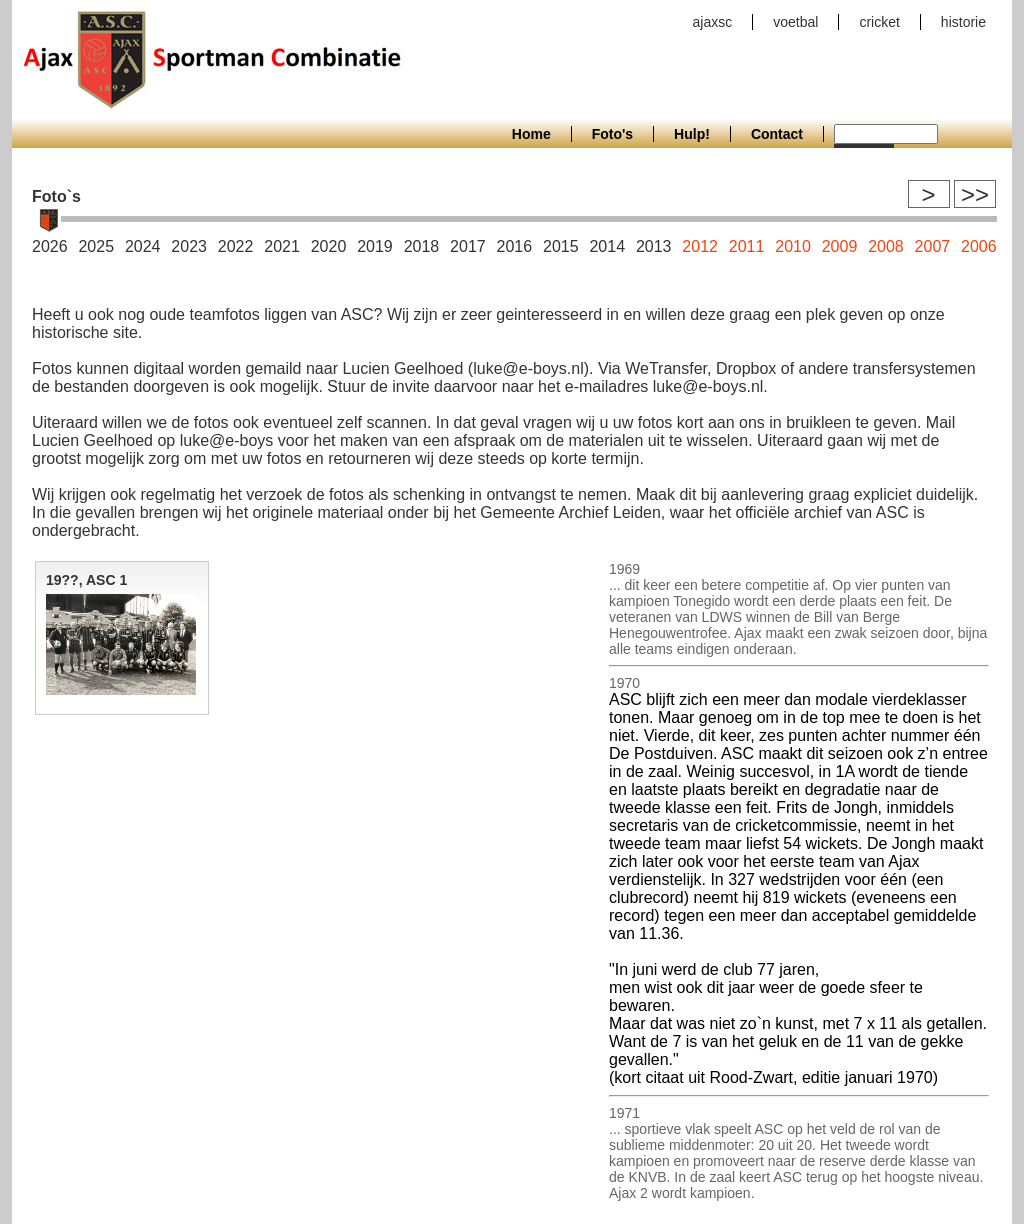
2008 (886, 246)
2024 (143, 246)
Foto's (612, 134)
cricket (879, 22)
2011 (747, 246)
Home (531, 134)
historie (963, 22)
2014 (607, 246)
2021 (282, 246)
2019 (375, 246)
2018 (422, 246)
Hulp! (692, 134)
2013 (654, 246)
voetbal (795, 22)
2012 (700, 246)
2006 (979, 246)
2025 (96, 246)
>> (975, 194)
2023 (189, 246)
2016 (515, 246)
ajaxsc (713, 22)
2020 (329, 246)
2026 (50, 246)
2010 (793, 246)
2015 (561, 246)
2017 (468, 246)
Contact (777, 134)
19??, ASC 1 (86, 580)
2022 (236, 246)
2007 (933, 246)
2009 (840, 246)
